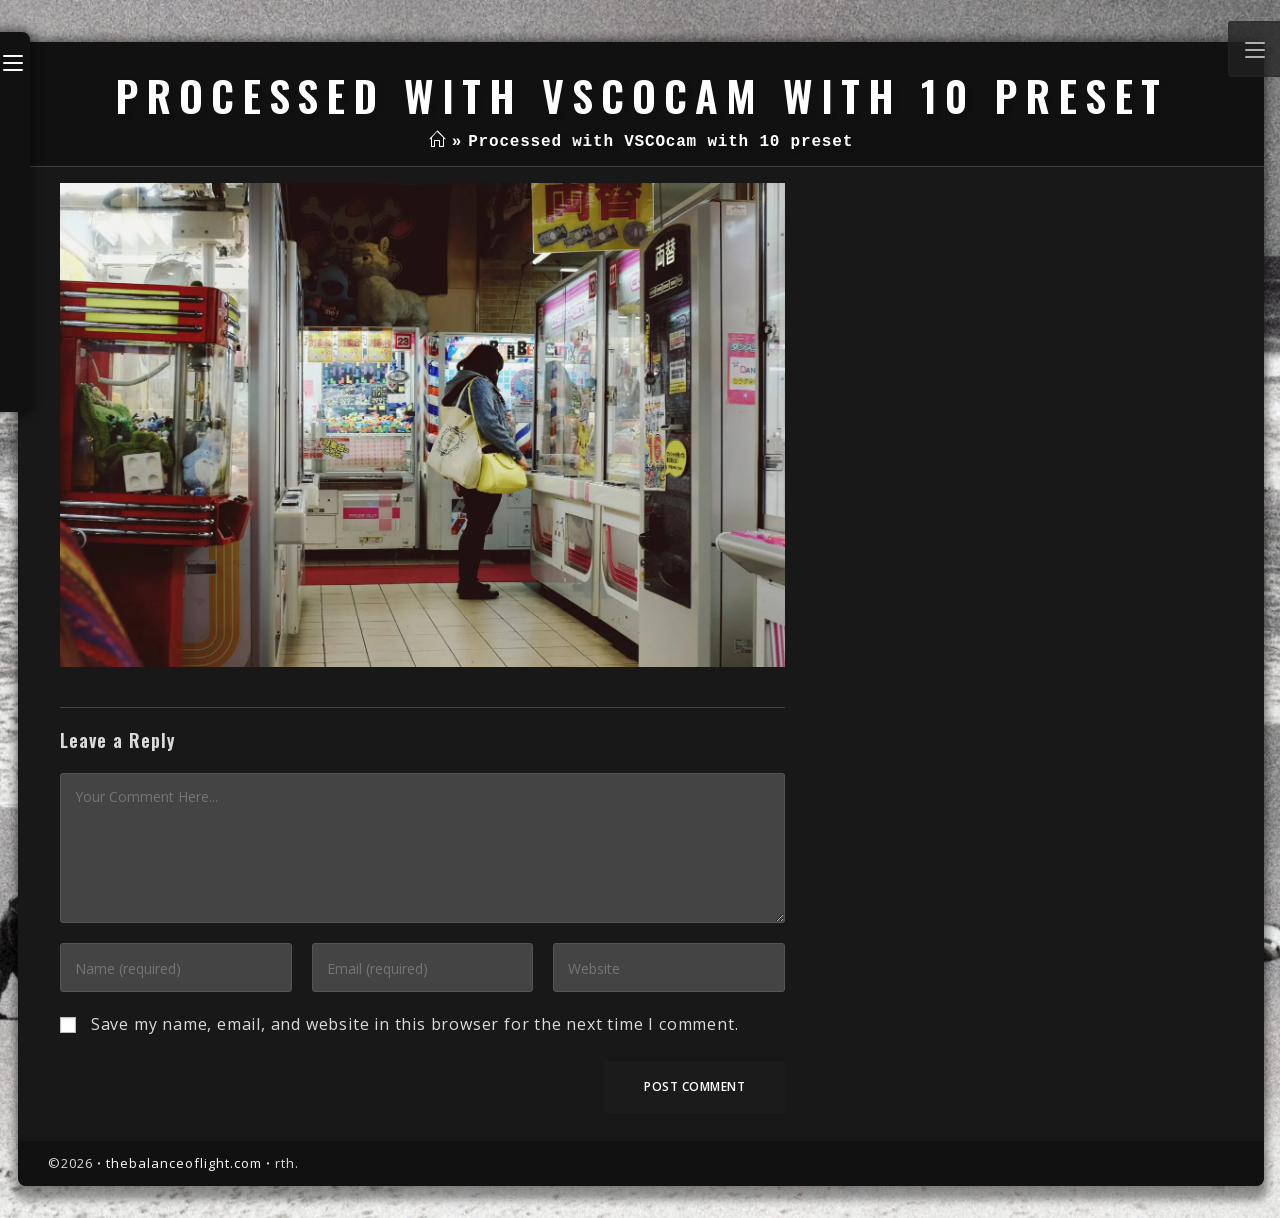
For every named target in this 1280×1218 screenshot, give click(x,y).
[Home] (437, 142)
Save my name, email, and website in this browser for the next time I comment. (415, 1024)
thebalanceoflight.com (184, 1163)
